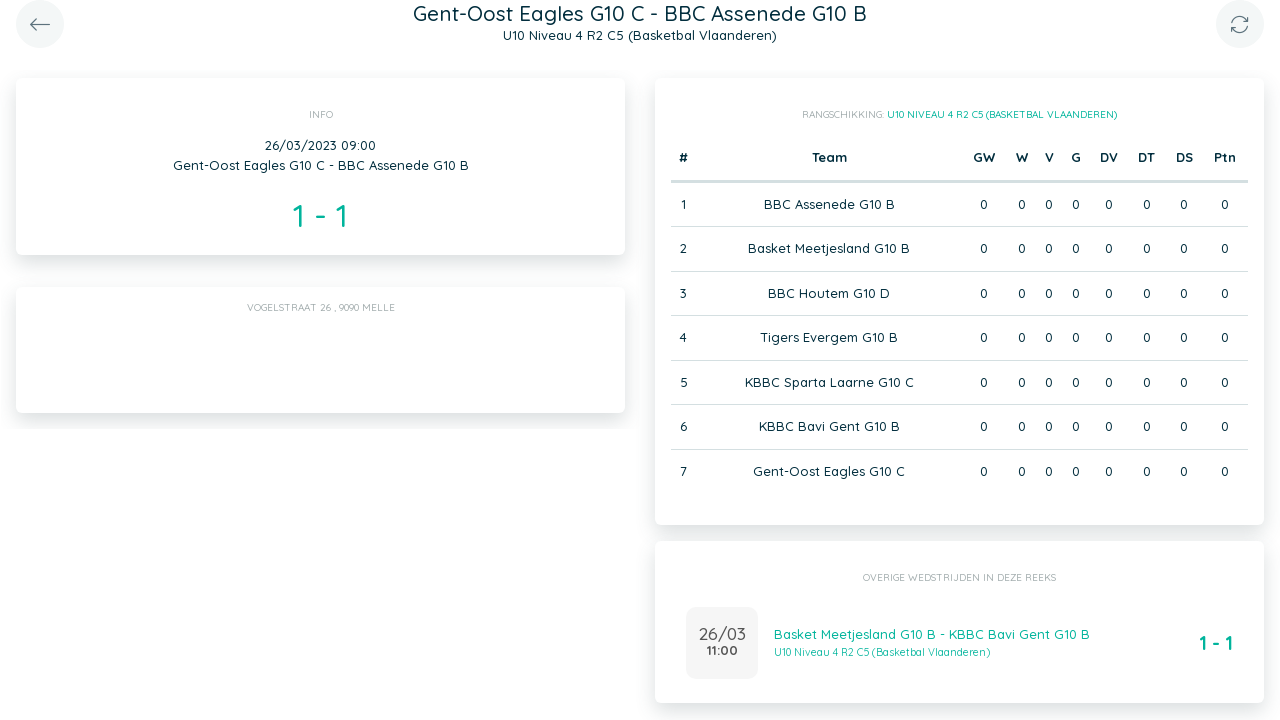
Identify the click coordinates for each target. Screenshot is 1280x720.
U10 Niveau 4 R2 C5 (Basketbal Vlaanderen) (1002, 114)
